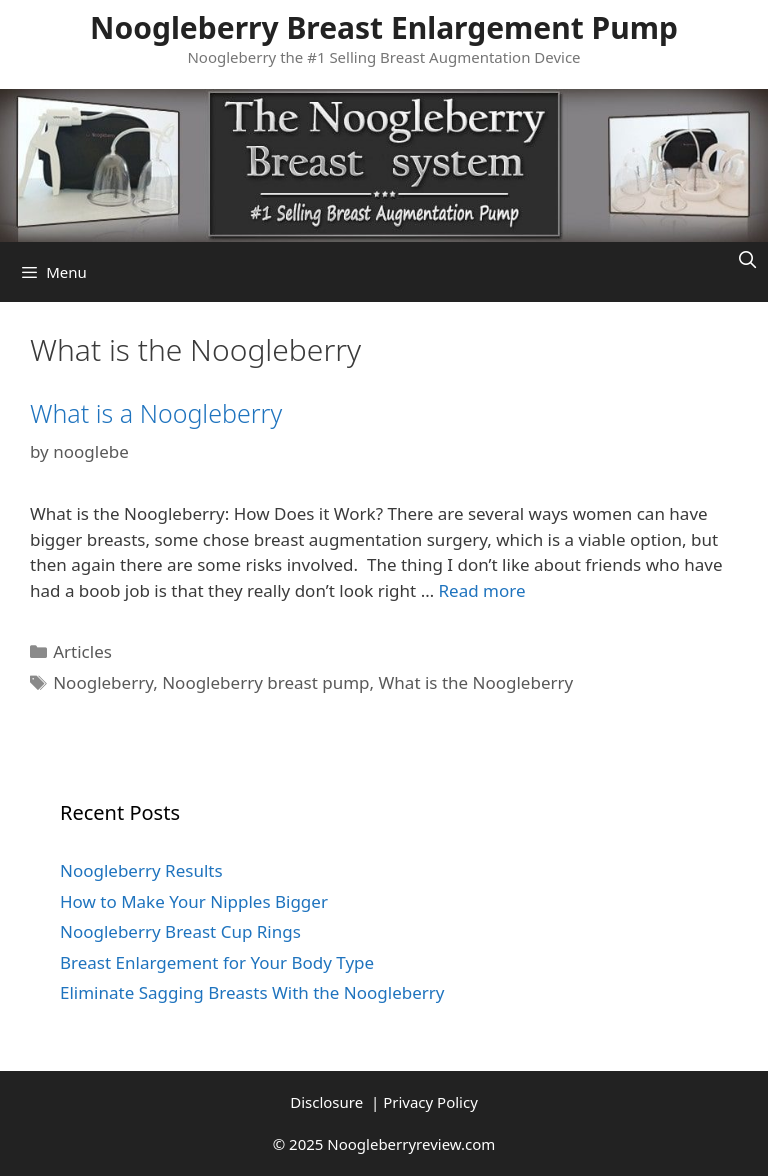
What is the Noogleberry (476, 682)
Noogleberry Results (141, 870)
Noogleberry (103, 682)
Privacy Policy (430, 1102)
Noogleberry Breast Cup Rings (180, 931)
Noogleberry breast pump (265, 682)
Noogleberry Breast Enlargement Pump (384, 27)
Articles (82, 651)
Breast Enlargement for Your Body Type (217, 962)
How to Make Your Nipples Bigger (194, 901)
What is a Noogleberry (156, 413)
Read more (482, 590)
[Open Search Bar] (747, 259)
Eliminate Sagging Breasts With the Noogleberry (252, 992)
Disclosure (328, 1102)
